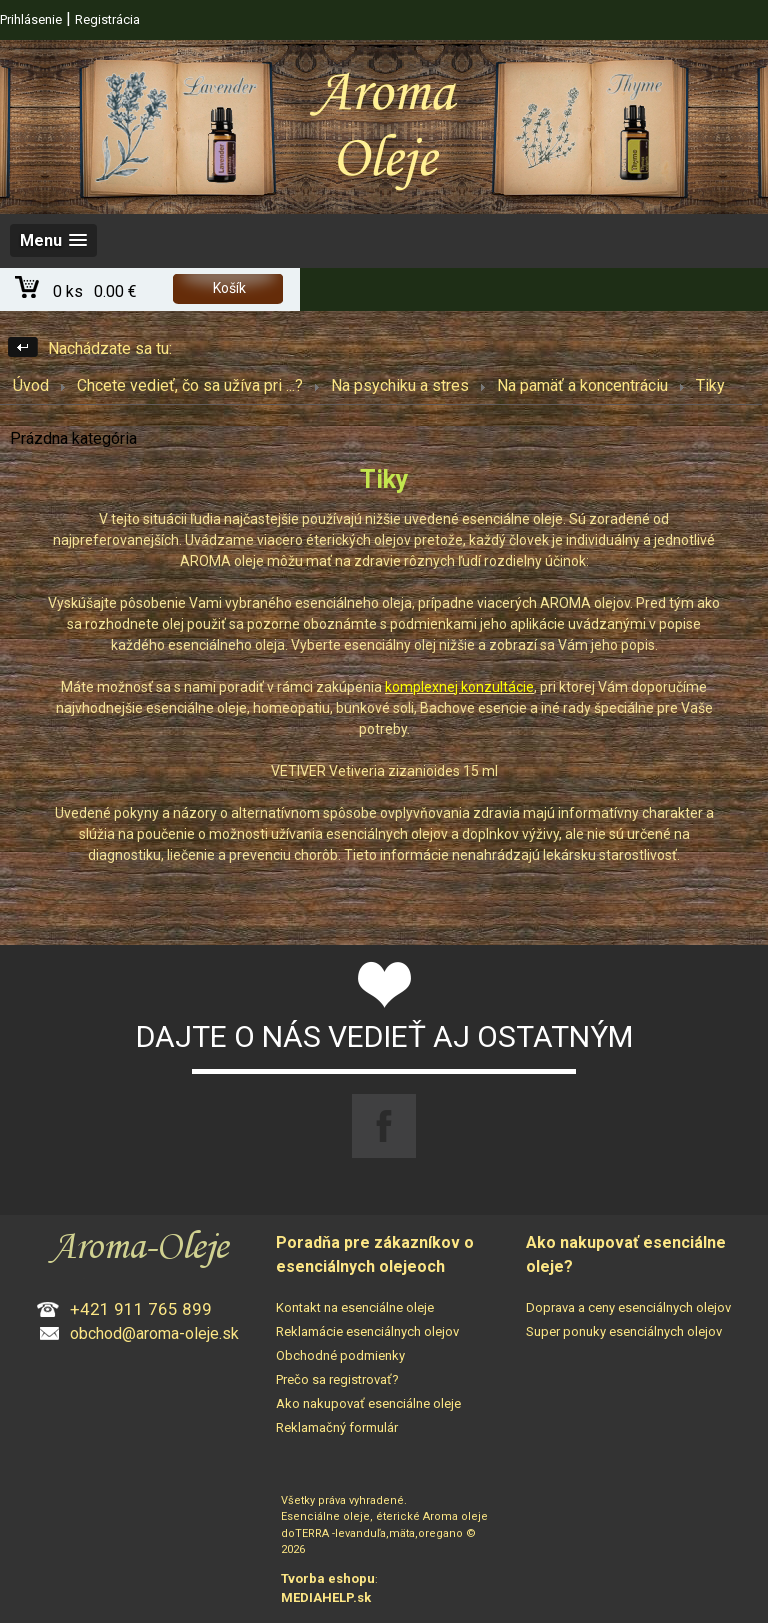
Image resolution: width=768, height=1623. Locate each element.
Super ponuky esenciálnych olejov (624, 1331)
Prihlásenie (31, 19)
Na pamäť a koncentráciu (582, 385)
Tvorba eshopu (328, 1578)
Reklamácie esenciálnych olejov (367, 1331)
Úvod (31, 385)
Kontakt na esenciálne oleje (355, 1307)
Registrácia (107, 19)
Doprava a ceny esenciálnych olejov (628, 1307)
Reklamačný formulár (337, 1427)
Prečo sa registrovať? (337, 1379)
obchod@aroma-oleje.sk (154, 1333)
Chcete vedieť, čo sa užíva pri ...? (190, 385)
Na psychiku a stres (400, 385)
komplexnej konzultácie (459, 687)
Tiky (710, 385)
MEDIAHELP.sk (326, 1597)
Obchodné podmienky (340, 1355)
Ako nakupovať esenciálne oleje (368, 1403)
